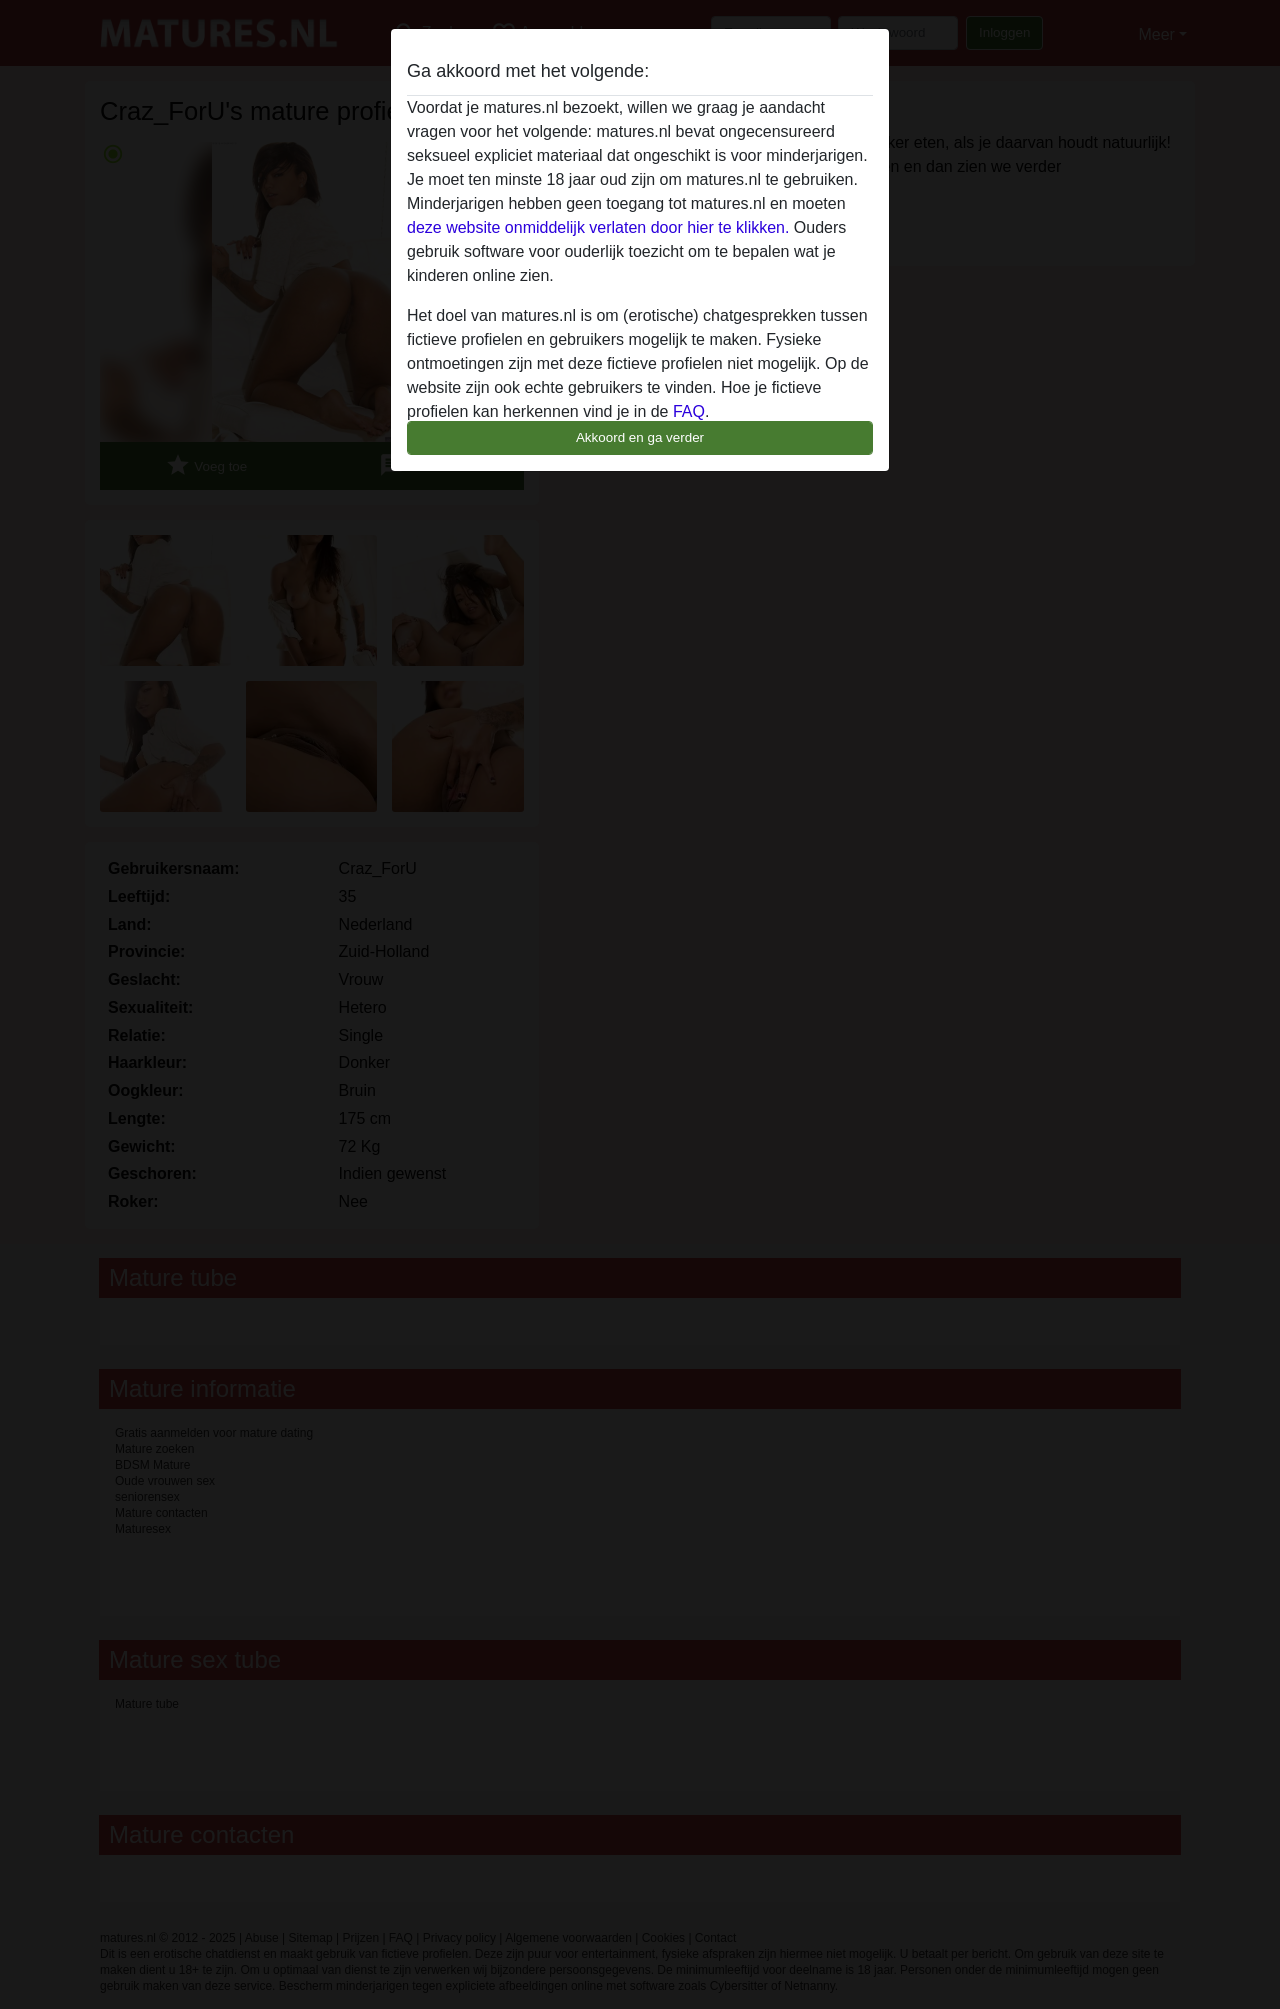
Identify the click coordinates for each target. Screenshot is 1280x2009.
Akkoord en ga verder (640, 437)
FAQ (689, 411)
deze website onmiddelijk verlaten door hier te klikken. (598, 227)
